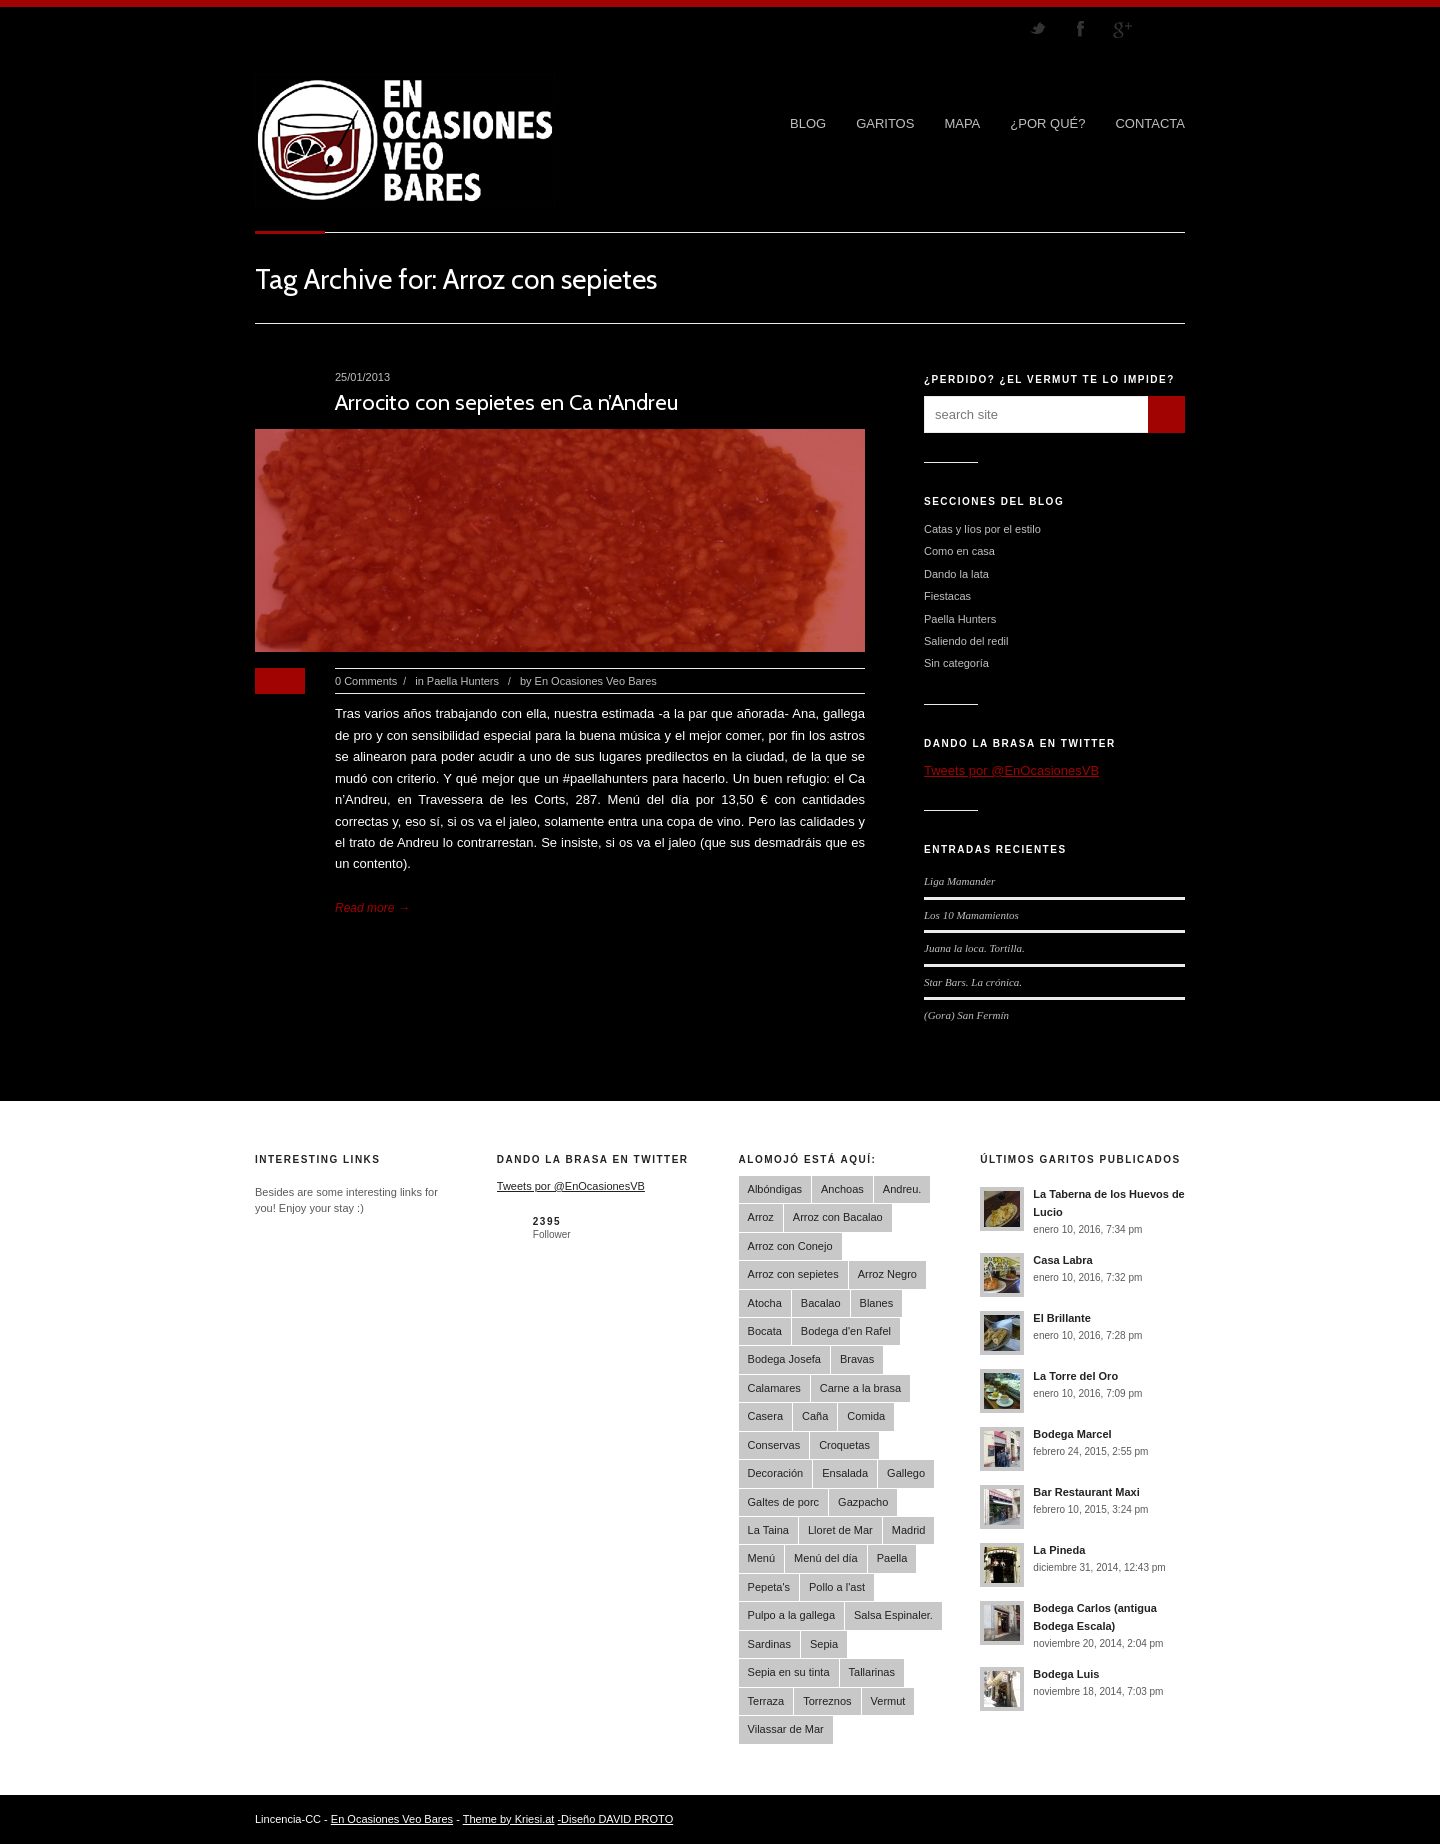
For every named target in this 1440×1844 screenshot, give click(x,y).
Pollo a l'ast (837, 1587)
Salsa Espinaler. (893, 1615)
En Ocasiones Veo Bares (596, 681)
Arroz (761, 1217)
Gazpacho (863, 1502)
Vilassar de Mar (786, 1729)
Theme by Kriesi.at (509, 1819)
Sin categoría (956, 663)
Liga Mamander (959, 881)
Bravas (857, 1359)
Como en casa (959, 551)
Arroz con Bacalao (838, 1217)
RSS (1164, 28)
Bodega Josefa (784, 1359)
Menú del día (826, 1558)
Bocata (765, 1331)
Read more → (372, 908)
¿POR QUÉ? (1047, 123)
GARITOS (885, 123)
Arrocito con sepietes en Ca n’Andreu (506, 402)
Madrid (909, 1530)
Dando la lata (956, 574)
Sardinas (769, 1644)
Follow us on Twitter (1038, 28)
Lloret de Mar (840, 1530)
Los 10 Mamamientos (971, 915)
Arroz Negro (887, 1274)
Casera (765, 1416)
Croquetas (844, 1445)
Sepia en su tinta (789, 1672)
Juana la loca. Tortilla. (974, 948)
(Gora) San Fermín (966, 1015)
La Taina (768, 1530)
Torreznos (827, 1701)
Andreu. (902, 1189)
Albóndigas (775, 1189)
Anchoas (842, 1189)
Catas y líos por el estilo (982, 529)
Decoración (776, 1473)
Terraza (766, 1701)
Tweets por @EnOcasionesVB (1011, 770)
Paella (892, 1558)
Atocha (765, 1303)
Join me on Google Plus (1122, 28)
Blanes (877, 1303)
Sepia (824, 1644)
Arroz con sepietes (793, 1274)
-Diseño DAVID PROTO (615, 1819)
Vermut (888, 1701)
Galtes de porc (784, 1502)
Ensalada (845, 1473)
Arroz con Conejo (790, 1246)
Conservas (774, 1445)
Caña (815, 1416)
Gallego (906, 1473)
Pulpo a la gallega (791, 1615)
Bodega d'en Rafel (846, 1331)
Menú (762, 1558)
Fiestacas (947, 596)
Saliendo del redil (966, 641)
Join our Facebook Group (1080, 28)
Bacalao (821, 1303)
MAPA (962, 123)
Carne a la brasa (860, 1388)
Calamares (774, 1388)
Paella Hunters (463, 681)
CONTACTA (1150, 123)
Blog (808, 123)
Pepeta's (769, 1587)
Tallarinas (872, 1672)
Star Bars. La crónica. (973, 982)
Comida (866, 1416)
